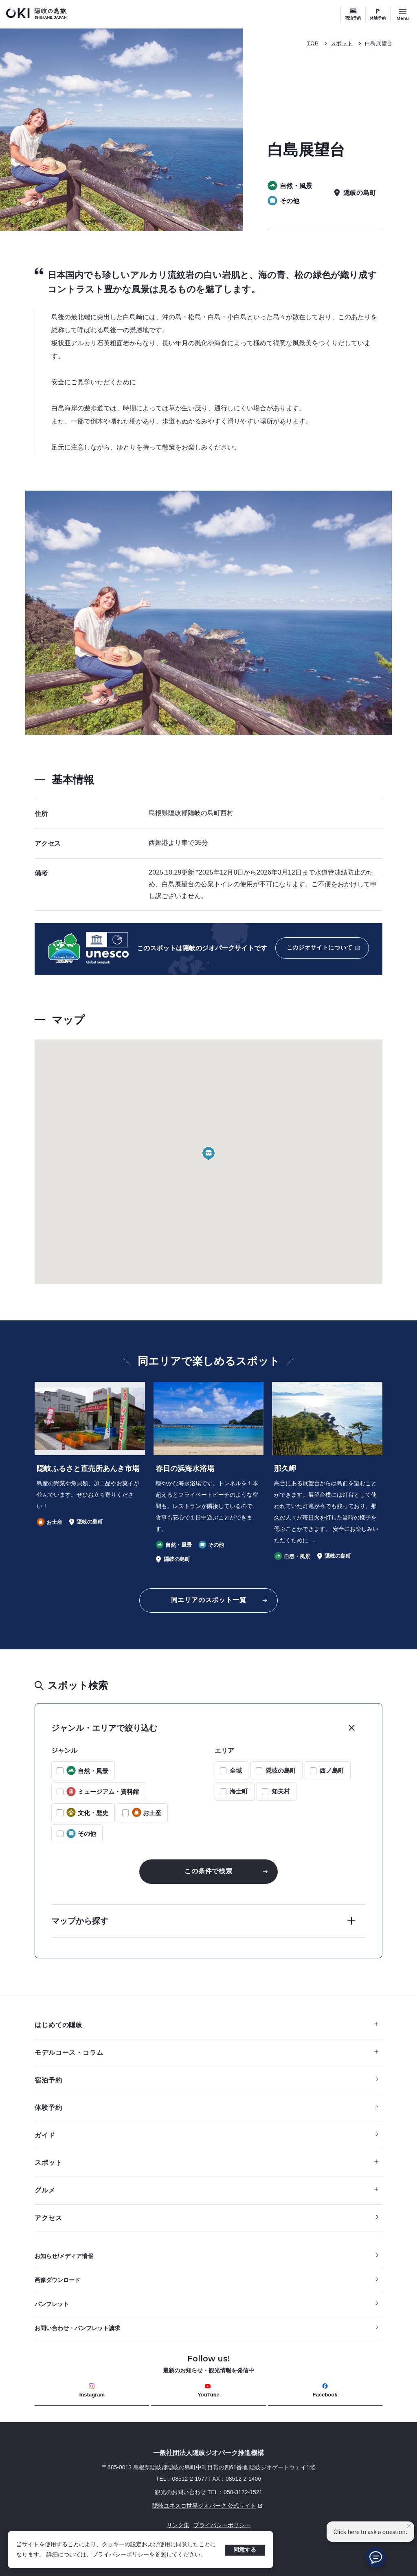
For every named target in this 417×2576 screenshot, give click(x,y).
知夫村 (281, 1791)
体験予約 (378, 18)
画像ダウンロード (57, 2280)
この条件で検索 (208, 1871)
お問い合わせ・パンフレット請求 (77, 2328)
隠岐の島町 (281, 1770)
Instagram (92, 2390)
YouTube (208, 2390)
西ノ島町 (332, 1770)
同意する (244, 2549)
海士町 (239, 1791)
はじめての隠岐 (206, 2024)
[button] (208, 1154)
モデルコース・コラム (206, 2052)
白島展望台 (379, 43)
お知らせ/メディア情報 (64, 2256)
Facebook (325, 2390)
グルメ (206, 2190)
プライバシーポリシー (120, 2554)
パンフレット (52, 2304)
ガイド (45, 2135)
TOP (312, 43)
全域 (236, 1770)
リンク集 (178, 2525)
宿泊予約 (353, 18)
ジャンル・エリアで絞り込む (104, 1727)
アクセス (48, 2217)
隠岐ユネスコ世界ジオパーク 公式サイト (150, 2505)
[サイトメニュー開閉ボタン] (403, 14)
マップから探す (79, 1920)
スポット (342, 43)
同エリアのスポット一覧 (208, 1599)
